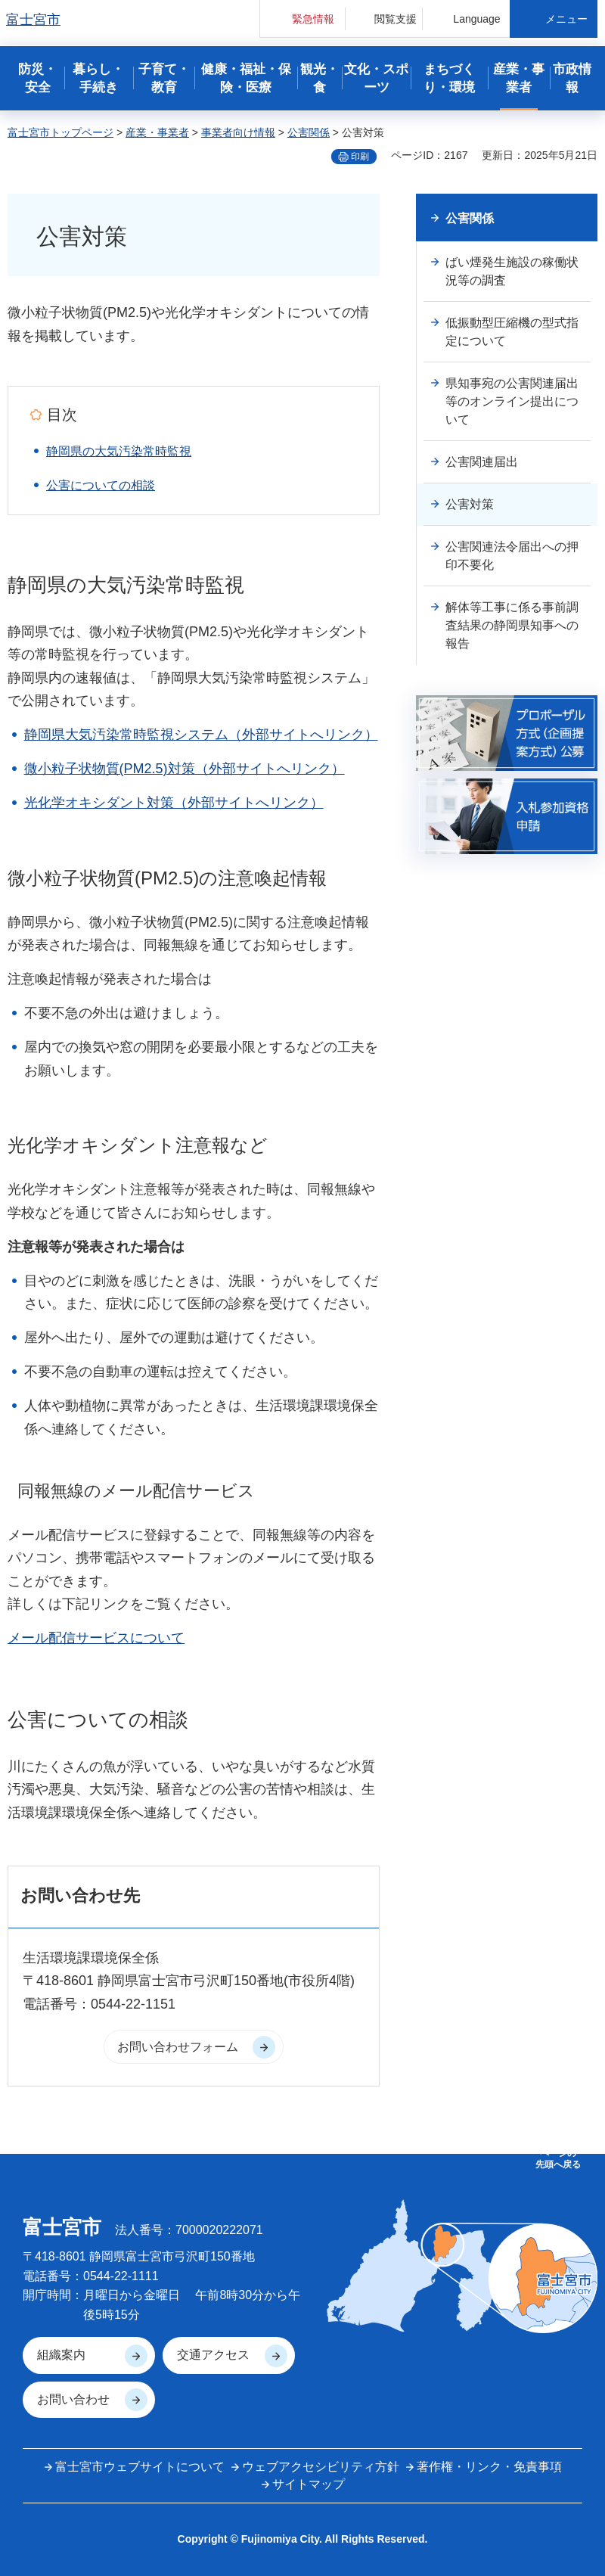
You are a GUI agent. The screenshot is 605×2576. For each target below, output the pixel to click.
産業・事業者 (157, 132)
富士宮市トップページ (60, 132)
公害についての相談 (100, 485)
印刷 (360, 156)
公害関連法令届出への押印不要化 (512, 555)
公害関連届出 (481, 461)
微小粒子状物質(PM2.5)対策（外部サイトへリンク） (184, 768)
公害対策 (469, 504)
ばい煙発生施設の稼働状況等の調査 (512, 271)
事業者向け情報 (238, 132)
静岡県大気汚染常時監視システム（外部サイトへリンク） (201, 734)
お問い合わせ (73, 2399)
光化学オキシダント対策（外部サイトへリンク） (174, 802)
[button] (302, 18)
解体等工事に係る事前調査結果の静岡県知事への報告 (512, 625)
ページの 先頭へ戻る (558, 2158)
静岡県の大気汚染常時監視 (118, 451)
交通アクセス (213, 2354)
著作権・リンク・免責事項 (489, 2466)
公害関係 (308, 132)
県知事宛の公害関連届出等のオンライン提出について (512, 401)
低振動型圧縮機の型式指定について (512, 331)
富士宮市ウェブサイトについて (140, 2466)
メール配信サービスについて (96, 1637)
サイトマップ (308, 2484)
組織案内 (61, 2354)
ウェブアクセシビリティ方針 (320, 2466)
